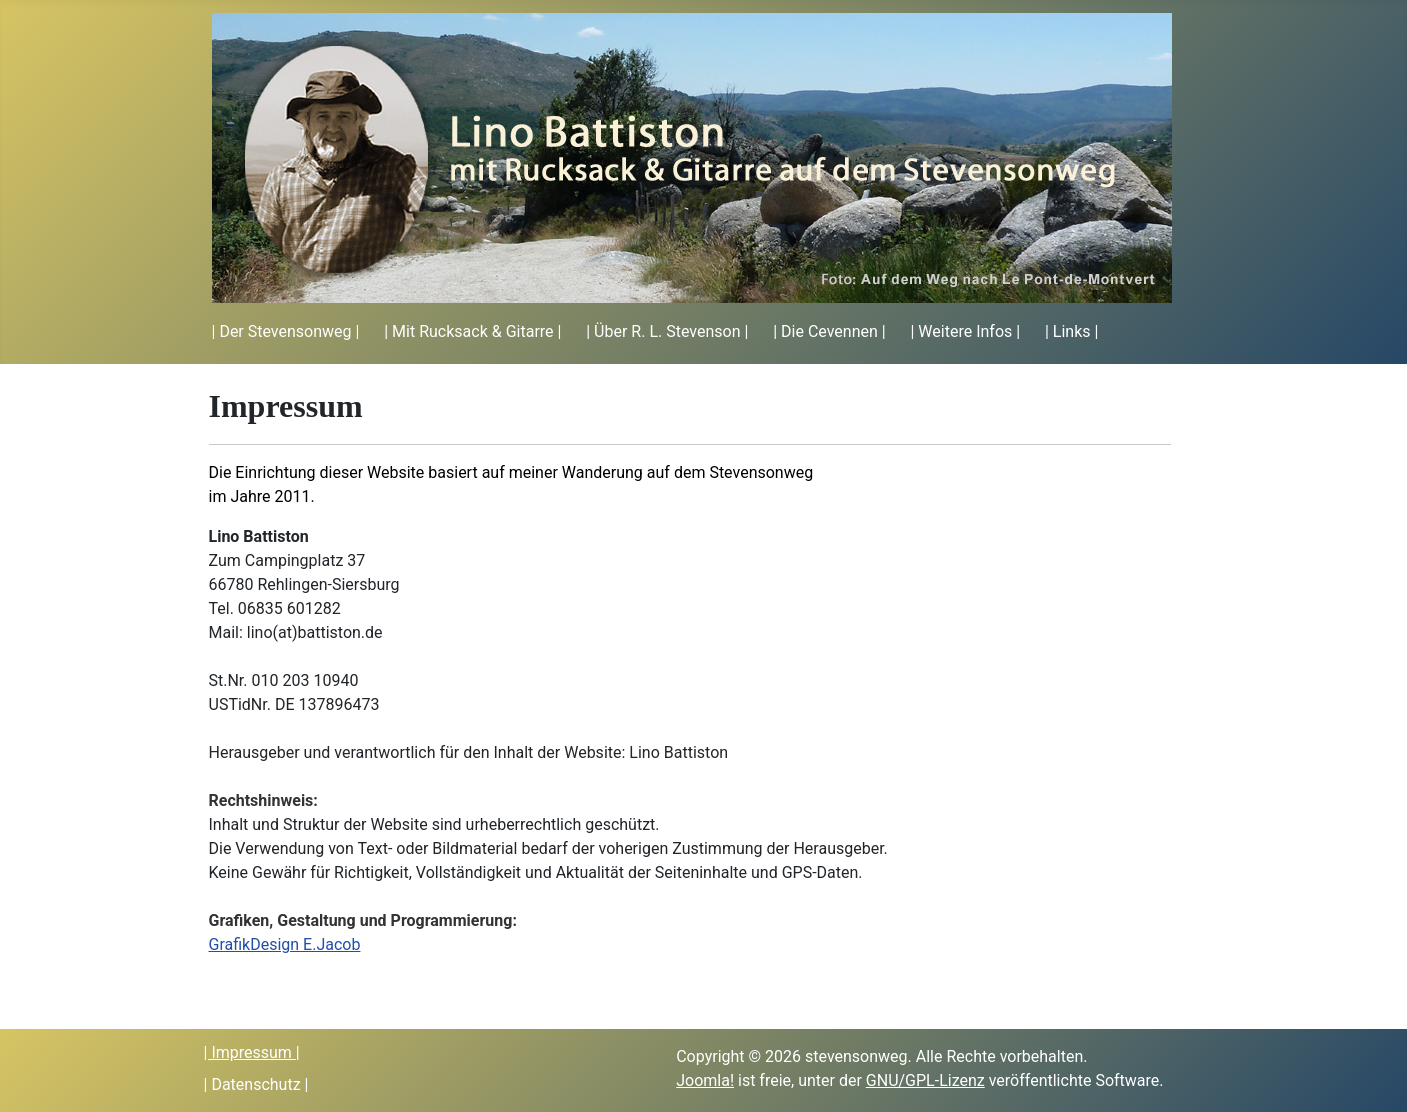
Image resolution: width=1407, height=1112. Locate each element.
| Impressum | (252, 1052)
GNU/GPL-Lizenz (925, 1080)
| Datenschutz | (256, 1084)
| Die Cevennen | (829, 331)
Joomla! (705, 1080)
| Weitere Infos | (965, 331)
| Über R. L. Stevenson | (667, 331)
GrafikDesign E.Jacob (285, 944)
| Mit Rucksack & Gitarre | (472, 331)
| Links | (1071, 331)
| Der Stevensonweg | (286, 331)
